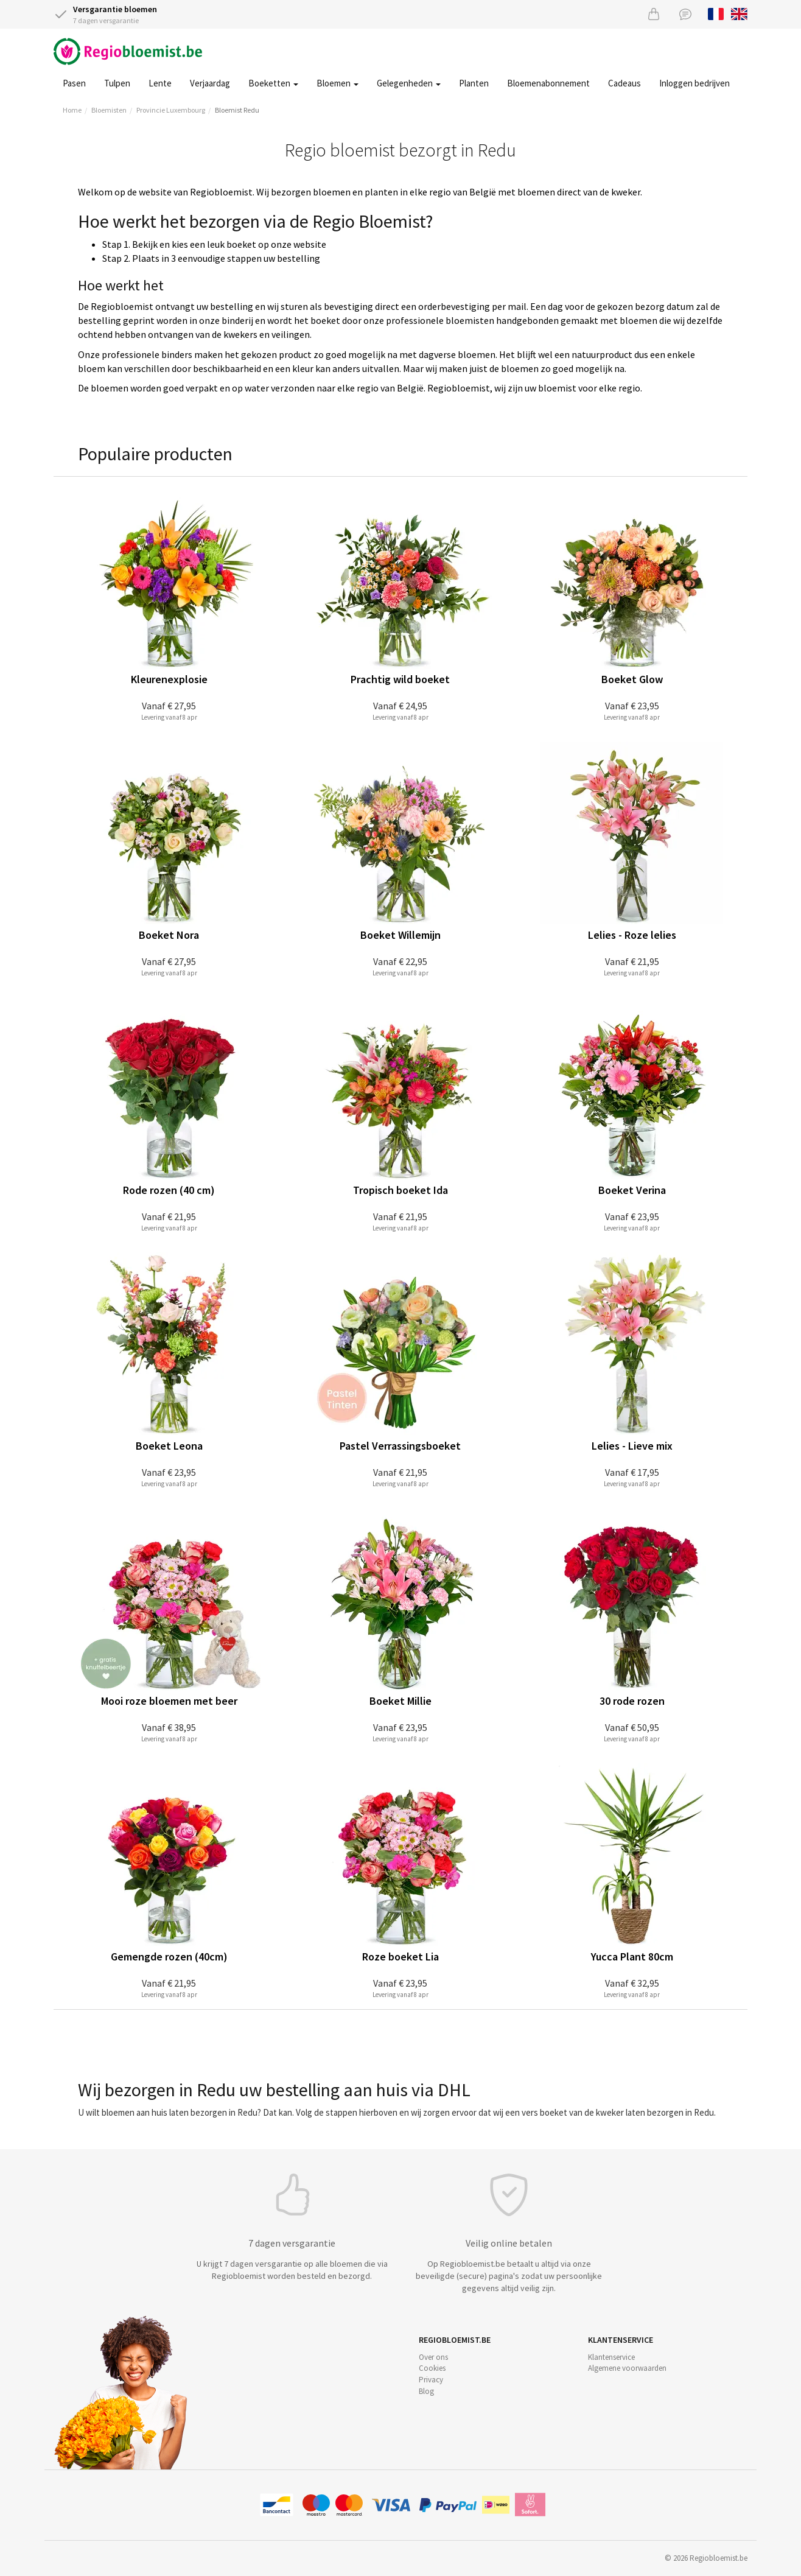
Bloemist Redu (237, 109)
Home (72, 109)
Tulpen (117, 83)
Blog (426, 2391)
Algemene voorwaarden (627, 2368)
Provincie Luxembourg (170, 109)
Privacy (431, 2379)
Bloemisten (109, 109)
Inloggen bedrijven (694, 83)
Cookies (432, 2368)
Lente (160, 83)
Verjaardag (210, 83)
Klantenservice (611, 2357)
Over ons (433, 2357)
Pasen (74, 83)
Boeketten (273, 83)
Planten (474, 83)
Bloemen (338, 83)
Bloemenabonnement (548, 83)
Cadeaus (624, 83)
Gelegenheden (409, 83)
